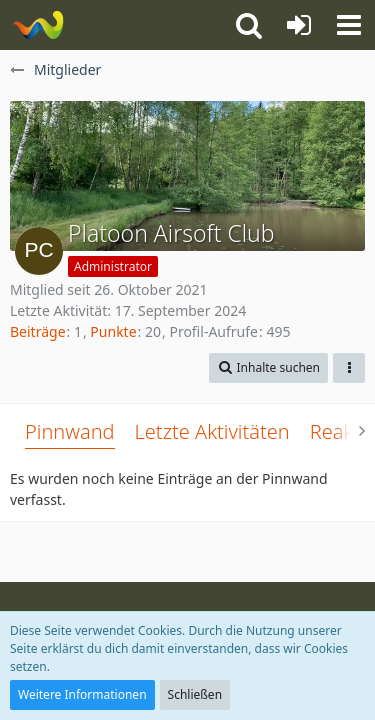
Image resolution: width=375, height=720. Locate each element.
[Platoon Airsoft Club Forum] (37, 25)
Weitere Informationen (82, 694)
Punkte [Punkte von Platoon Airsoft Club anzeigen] (113, 331)
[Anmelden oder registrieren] (299, 25)
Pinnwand (70, 431)
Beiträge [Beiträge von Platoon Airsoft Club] (38, 331)
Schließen (195, 694)
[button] (349, 25)
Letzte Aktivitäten (212, 431)
